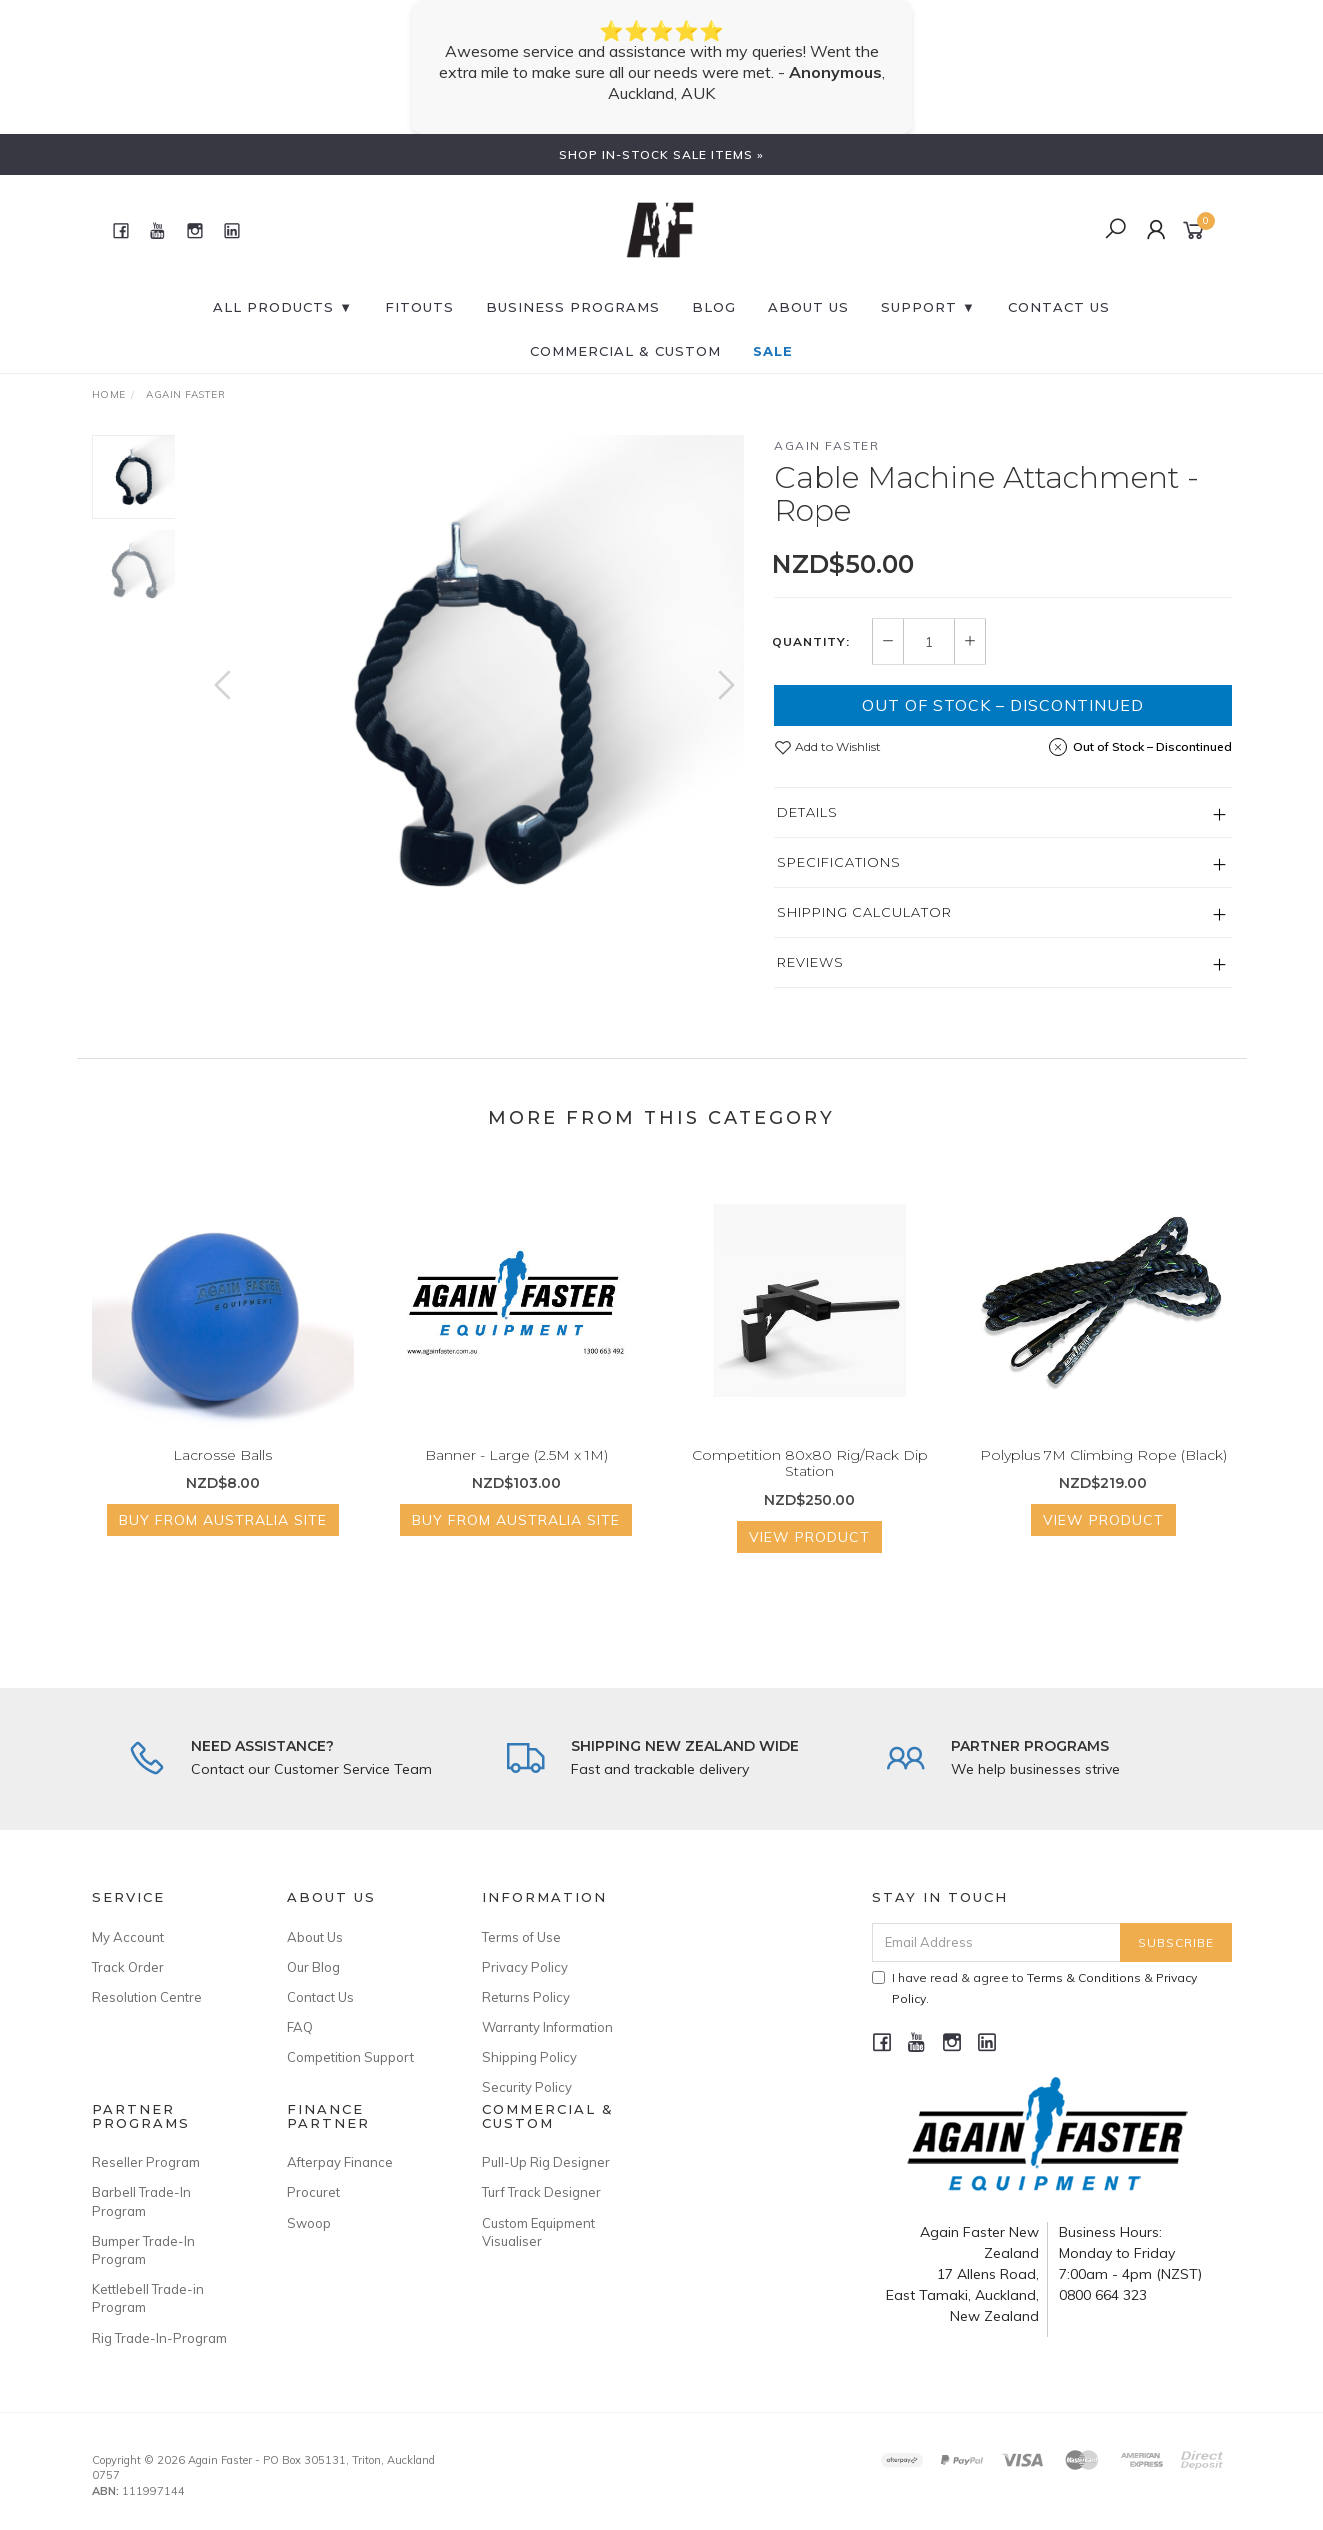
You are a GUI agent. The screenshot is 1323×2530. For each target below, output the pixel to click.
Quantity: (811, 642)
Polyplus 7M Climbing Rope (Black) (1103, 1470)
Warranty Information (547, 2027)
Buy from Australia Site (223, 1536)
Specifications (839, 862)
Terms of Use (521, 1937)
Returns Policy (526, 1997)
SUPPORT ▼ (928, 307)
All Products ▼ (283, 307)
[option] (474, 704)
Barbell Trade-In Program (141, 2201)
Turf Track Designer (541, 2192)
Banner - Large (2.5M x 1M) (516, 1470)
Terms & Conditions (1084, 1977)
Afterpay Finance (340, 2162)
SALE (773, 351)
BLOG (714, 307)
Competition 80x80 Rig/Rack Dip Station (810, 1478)
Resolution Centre (147, 1997)
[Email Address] (996, 1942)
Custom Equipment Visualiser (538, 2232)
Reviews (810, 962)
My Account (128, 1937)
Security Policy (527, 2087)
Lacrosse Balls (222, 1470)
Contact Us (320, 1997)
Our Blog (313, 1967)
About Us (808, 307)
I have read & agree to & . (1034, 1988)
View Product (809, 1553)
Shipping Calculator (864, 912)
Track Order (128, 1967)
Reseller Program (146, 2162)
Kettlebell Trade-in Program (148, 2298)
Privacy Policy (525, 1967)
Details (807, 812)
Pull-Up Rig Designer (546, 2162)
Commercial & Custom (625, 351)
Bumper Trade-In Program (143, 2250)
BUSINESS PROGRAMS (573, 307)
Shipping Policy (529, 2057)
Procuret (313, 2192)
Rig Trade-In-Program (159, 2338)
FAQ (300, 2027)
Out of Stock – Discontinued (1003, 705)
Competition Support (350, 2057)
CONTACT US (1059, 307)
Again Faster (826, 445)
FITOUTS (419, 307)
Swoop (309, 2223)
